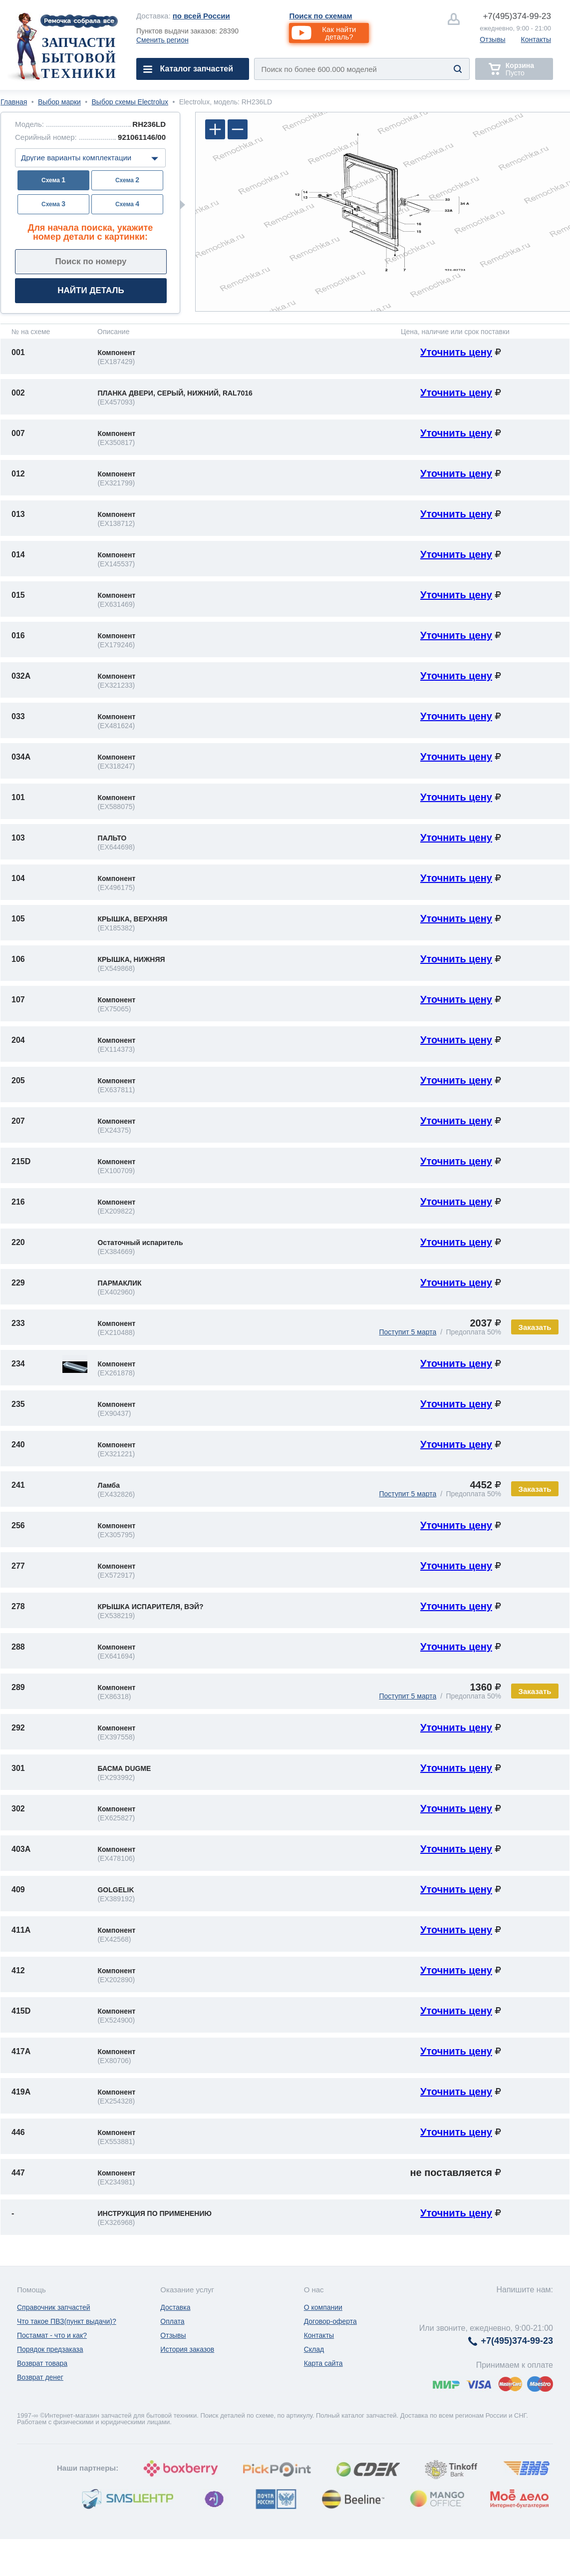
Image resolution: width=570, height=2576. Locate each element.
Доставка (175, 2307)
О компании (323, 2307)
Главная (13, 102)
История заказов (187, 2349)
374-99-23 (517, 16)
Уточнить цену (456, 352)
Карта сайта (323, 2363)
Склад (314, 2349)
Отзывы (492, 39)
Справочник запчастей (53, 2307)
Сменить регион (162, 40)
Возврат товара (42, 2363)
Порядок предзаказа (50, 2349)
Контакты (536, 39)
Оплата (172, 2321)
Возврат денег (40, 2377)
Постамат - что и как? (52, 2335)
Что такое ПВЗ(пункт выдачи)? (66, 2321)
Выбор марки (59, 102)
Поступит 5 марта (407, 1332)
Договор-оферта (330, 2321)
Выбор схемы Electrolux (130, 102)
